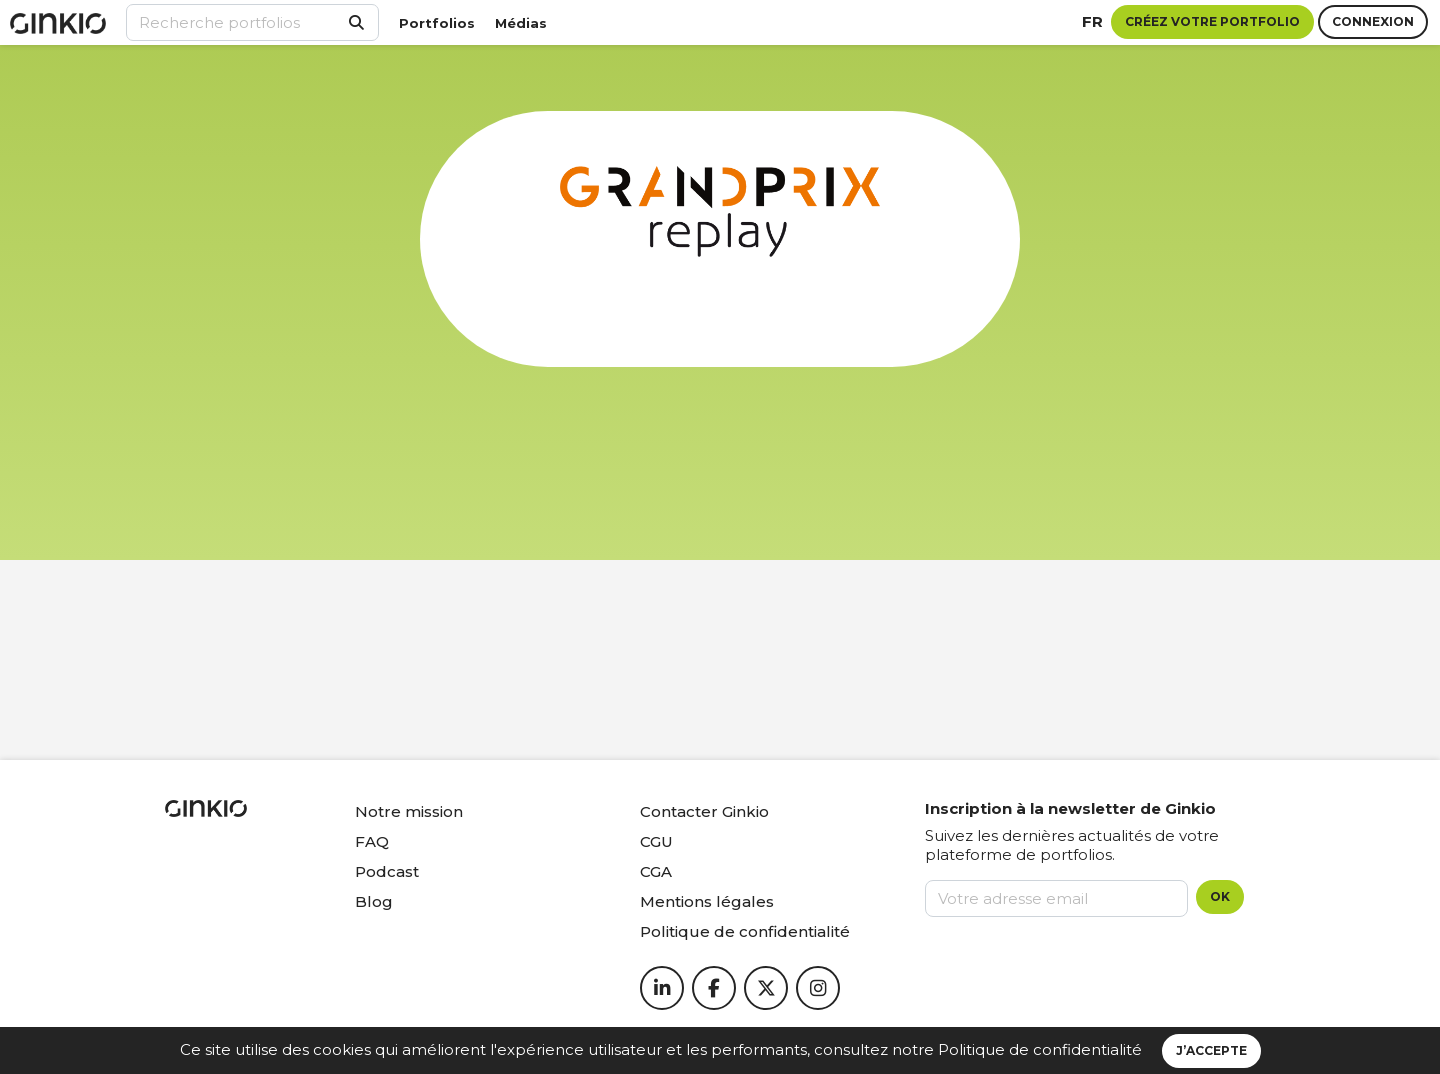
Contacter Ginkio (704, 811)
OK (1220, 896)
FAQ (372, 841)
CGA (656, 871)
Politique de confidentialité (1040, 1049)
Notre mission (409, 811)
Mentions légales (707, 901)
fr (1092, 21)
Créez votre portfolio (1212, 21)
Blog (374, 901)
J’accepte (1211, 1050)
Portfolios (437, 23)
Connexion (1373, 21)
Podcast (387, 871)
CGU (656, 841)
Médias (521, 23)
